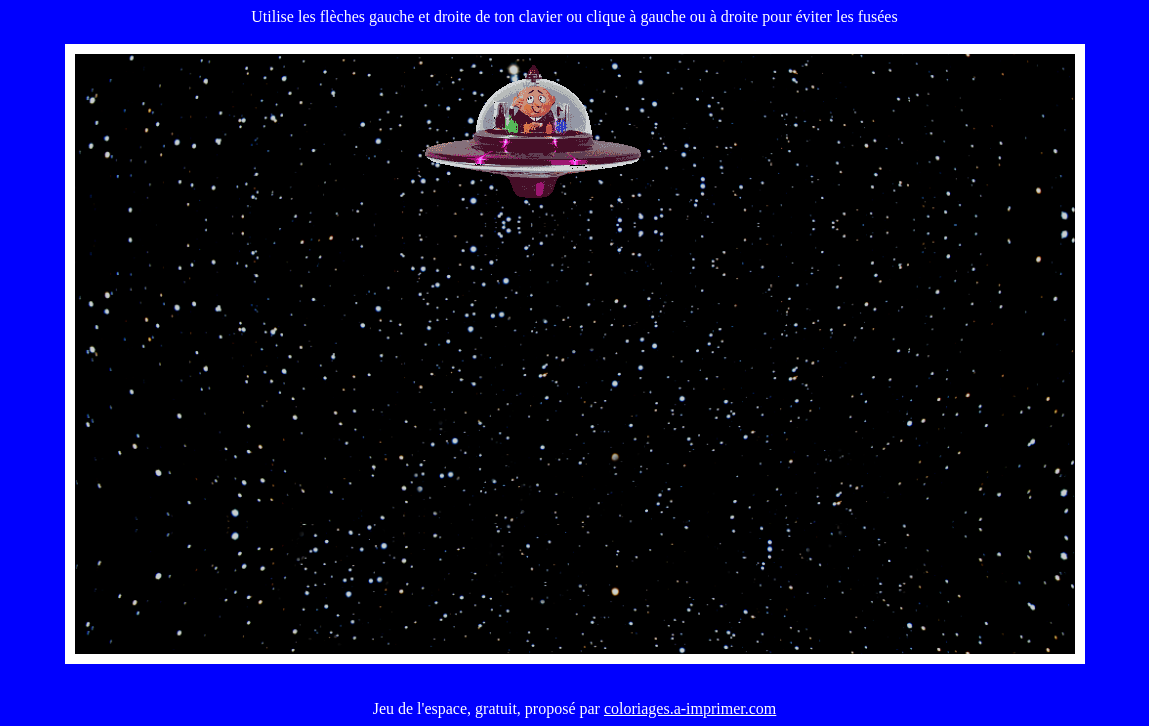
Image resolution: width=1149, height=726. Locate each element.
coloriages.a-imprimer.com (690, 708)
